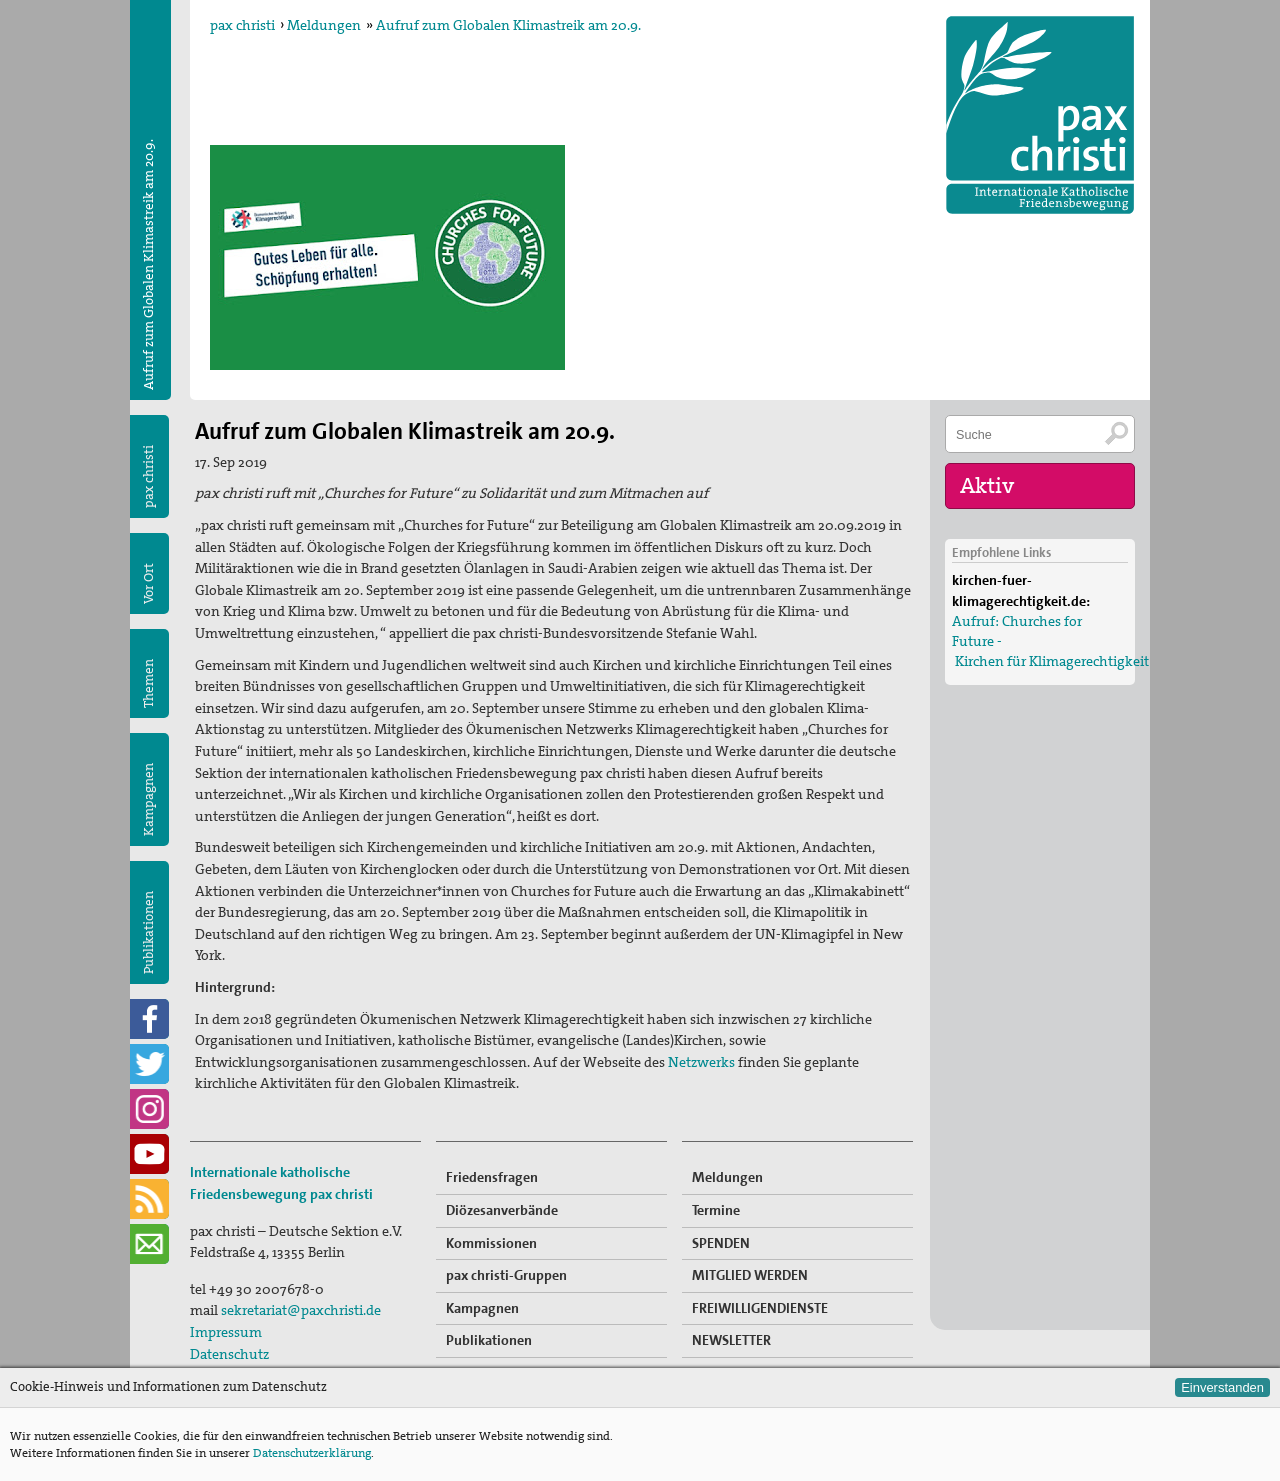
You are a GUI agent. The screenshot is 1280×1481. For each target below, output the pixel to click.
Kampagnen (148, 799)
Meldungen (324, 25)
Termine (716, 1210)
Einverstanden (1222, 1387)
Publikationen (148, 932)
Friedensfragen (492, 1177)
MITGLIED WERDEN (750, 1275)
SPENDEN (721, 1243)
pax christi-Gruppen (506, 1275)
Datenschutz (229, 1354)
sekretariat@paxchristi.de (301, 1310)
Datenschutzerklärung (312, 1453)
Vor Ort (148, 583)
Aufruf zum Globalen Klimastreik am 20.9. (508, 25)
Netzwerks (703, 1062)
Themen (148, 683)
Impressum (226, 1332)
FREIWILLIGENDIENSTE (760, 1308)
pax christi (242, 25)
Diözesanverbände (502, 1210)
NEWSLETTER (731, 1340)
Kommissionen (491, 1243)
